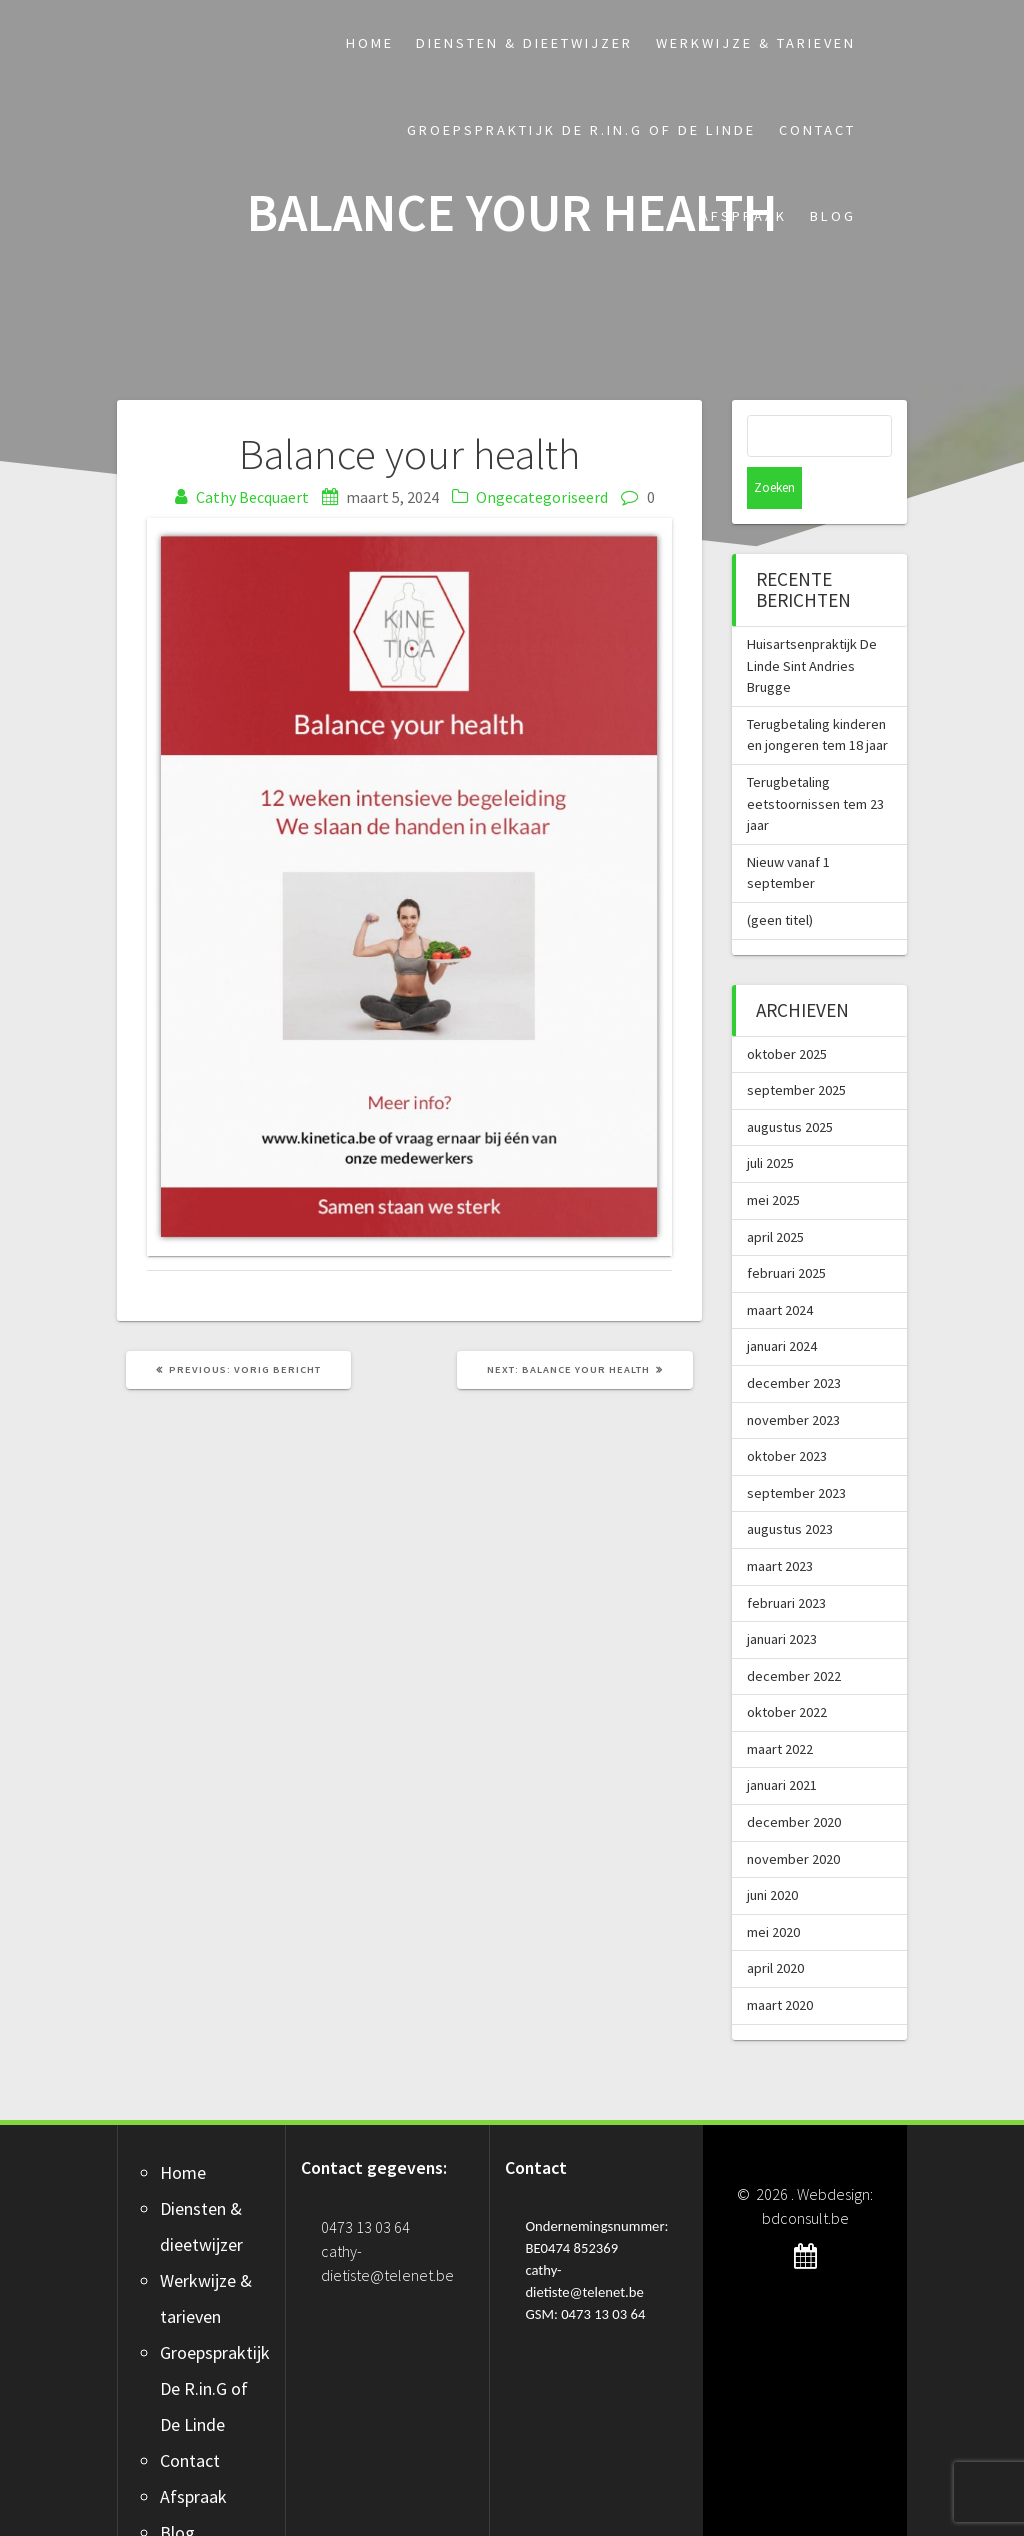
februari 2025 (786, 1231)
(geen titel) (780, 878)
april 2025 (775, 1195)
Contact (817, 130)
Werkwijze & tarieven (756, 43)
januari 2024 (782, 1304)
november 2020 (793, 1817)
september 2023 (796, 1451)
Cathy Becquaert (252, 497)
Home (370, 43)
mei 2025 (773, 1158)
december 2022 (794, 1634)
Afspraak (743, 216)
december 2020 (794, 1780)
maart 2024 (780, 1268)
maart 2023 (780, 1524)
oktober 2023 (787, 1414)
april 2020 (775, 1926)
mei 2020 (773, 1890)
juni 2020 (772, 1853)
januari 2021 (782, 1743)
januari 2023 (782, 1597)
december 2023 (794, 1341)
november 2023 (793, 1378)
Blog (833, 216)
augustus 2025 (790, 1085)
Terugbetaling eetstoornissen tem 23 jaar (815, 761)
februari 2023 (786, 1561)
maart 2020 (780, 1963)
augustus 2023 (790, 1487)
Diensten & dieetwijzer (524, 43)
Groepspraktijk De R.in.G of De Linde (581, 130)
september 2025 (796, 1048)
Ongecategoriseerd (542, 497)
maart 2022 (780, 1707)
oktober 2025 (787, 1012)
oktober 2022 (787, 1670)
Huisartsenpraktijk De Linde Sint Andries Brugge (812, 623)
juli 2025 (770, 1121)
